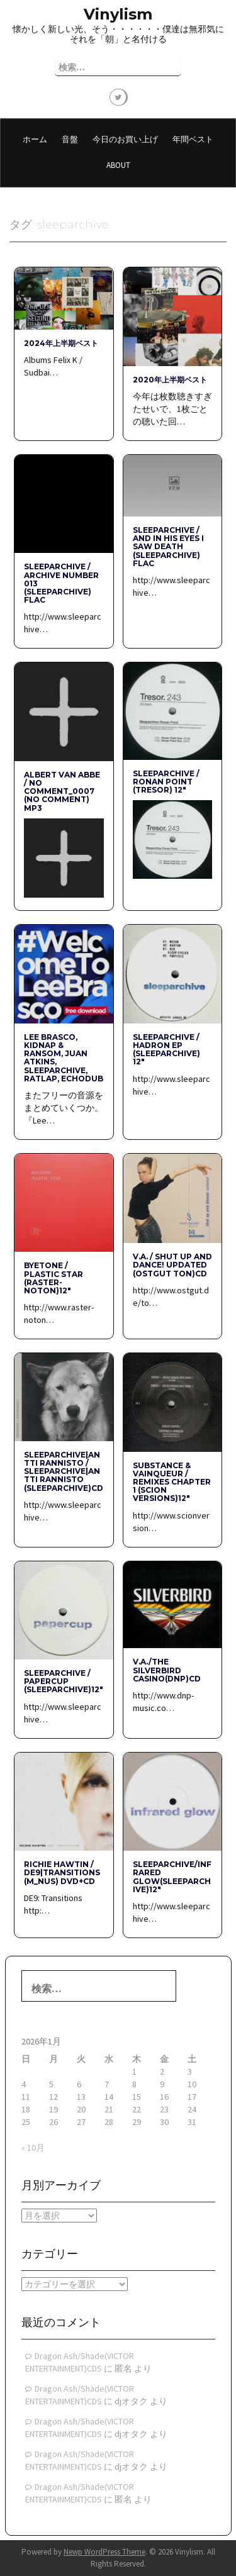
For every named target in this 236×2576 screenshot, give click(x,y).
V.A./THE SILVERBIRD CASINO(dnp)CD (167, 1670)
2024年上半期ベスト (61, 343)
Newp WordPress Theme (104, 2551)
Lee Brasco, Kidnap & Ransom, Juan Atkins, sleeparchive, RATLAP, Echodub (63, 1057)
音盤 (70, 139)
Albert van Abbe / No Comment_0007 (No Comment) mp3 (62, 791)
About (118, 165)
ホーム (35, 139)
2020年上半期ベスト (170, 379)
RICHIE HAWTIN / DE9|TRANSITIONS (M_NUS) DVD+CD (62, 1872)
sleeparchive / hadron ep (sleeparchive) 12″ (166, 1049)
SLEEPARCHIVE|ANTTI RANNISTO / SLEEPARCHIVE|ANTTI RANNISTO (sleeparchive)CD (63, 1471)
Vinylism (118, 14)
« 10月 (33, 2147)
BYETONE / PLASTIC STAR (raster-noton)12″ (53, 1278)
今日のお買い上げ (125, 139)
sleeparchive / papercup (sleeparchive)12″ (63, 1681)
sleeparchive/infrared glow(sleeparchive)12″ (172, 1877)
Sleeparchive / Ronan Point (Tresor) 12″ (166, 782)
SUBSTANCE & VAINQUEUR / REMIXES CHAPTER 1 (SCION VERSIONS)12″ (172, 1482)
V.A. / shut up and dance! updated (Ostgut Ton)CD (172, 1265)
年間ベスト (192, 139)
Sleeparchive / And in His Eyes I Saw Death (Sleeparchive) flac (168, 546)
